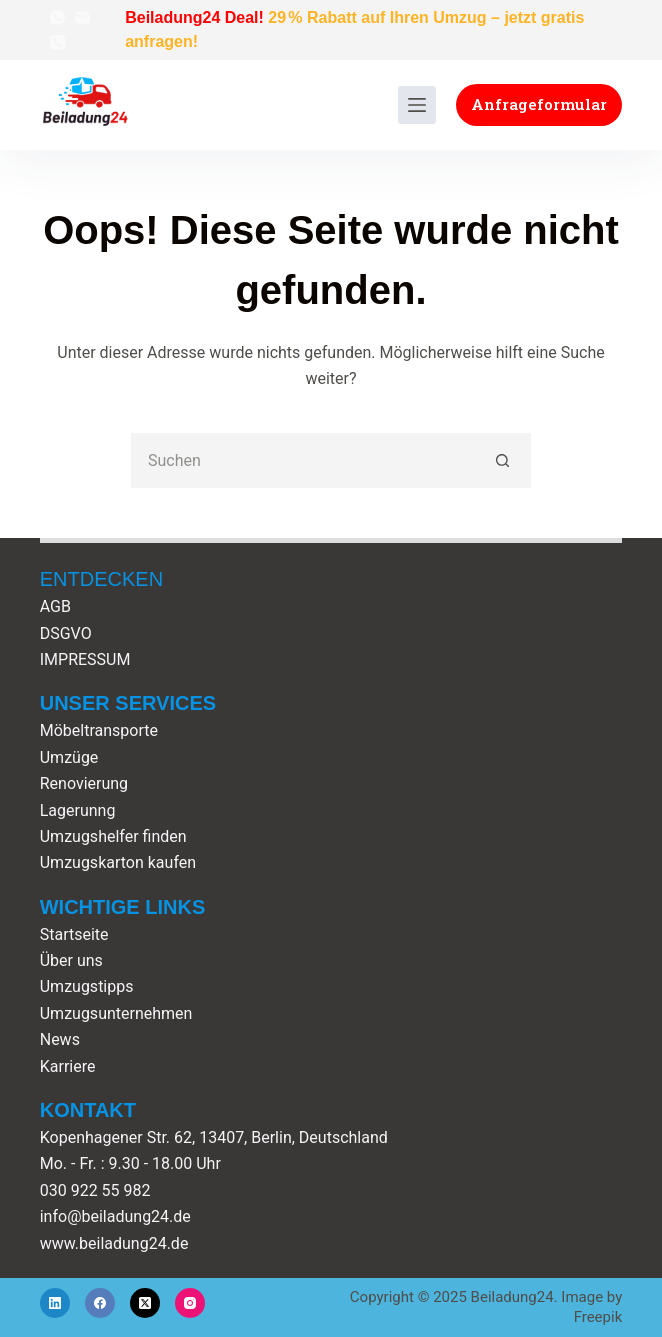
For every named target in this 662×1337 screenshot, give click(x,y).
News (60, 1039)
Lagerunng (78, 810)
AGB (55, 606)
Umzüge (69, 757)
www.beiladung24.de (114, 1243)
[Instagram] (190, 1303)
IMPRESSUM (85, 659)
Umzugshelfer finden (113, 836)
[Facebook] (100, 1303)
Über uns (71, 960)
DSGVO (66, 633)
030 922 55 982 (95, 1190)
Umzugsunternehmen (116, 1013)
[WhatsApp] (57, 17)
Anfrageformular (539, 104)
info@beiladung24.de (115, 1216)
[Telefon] (57, 42)
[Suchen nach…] (303, 460)
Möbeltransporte (99, 730)
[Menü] (417, 105)
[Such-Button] (503, 460)
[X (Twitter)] (145, 1303)
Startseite (74, 934)
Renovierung (84, 783)
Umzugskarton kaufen (118, 862)
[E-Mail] (82, 17)
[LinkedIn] (55, 1303)
